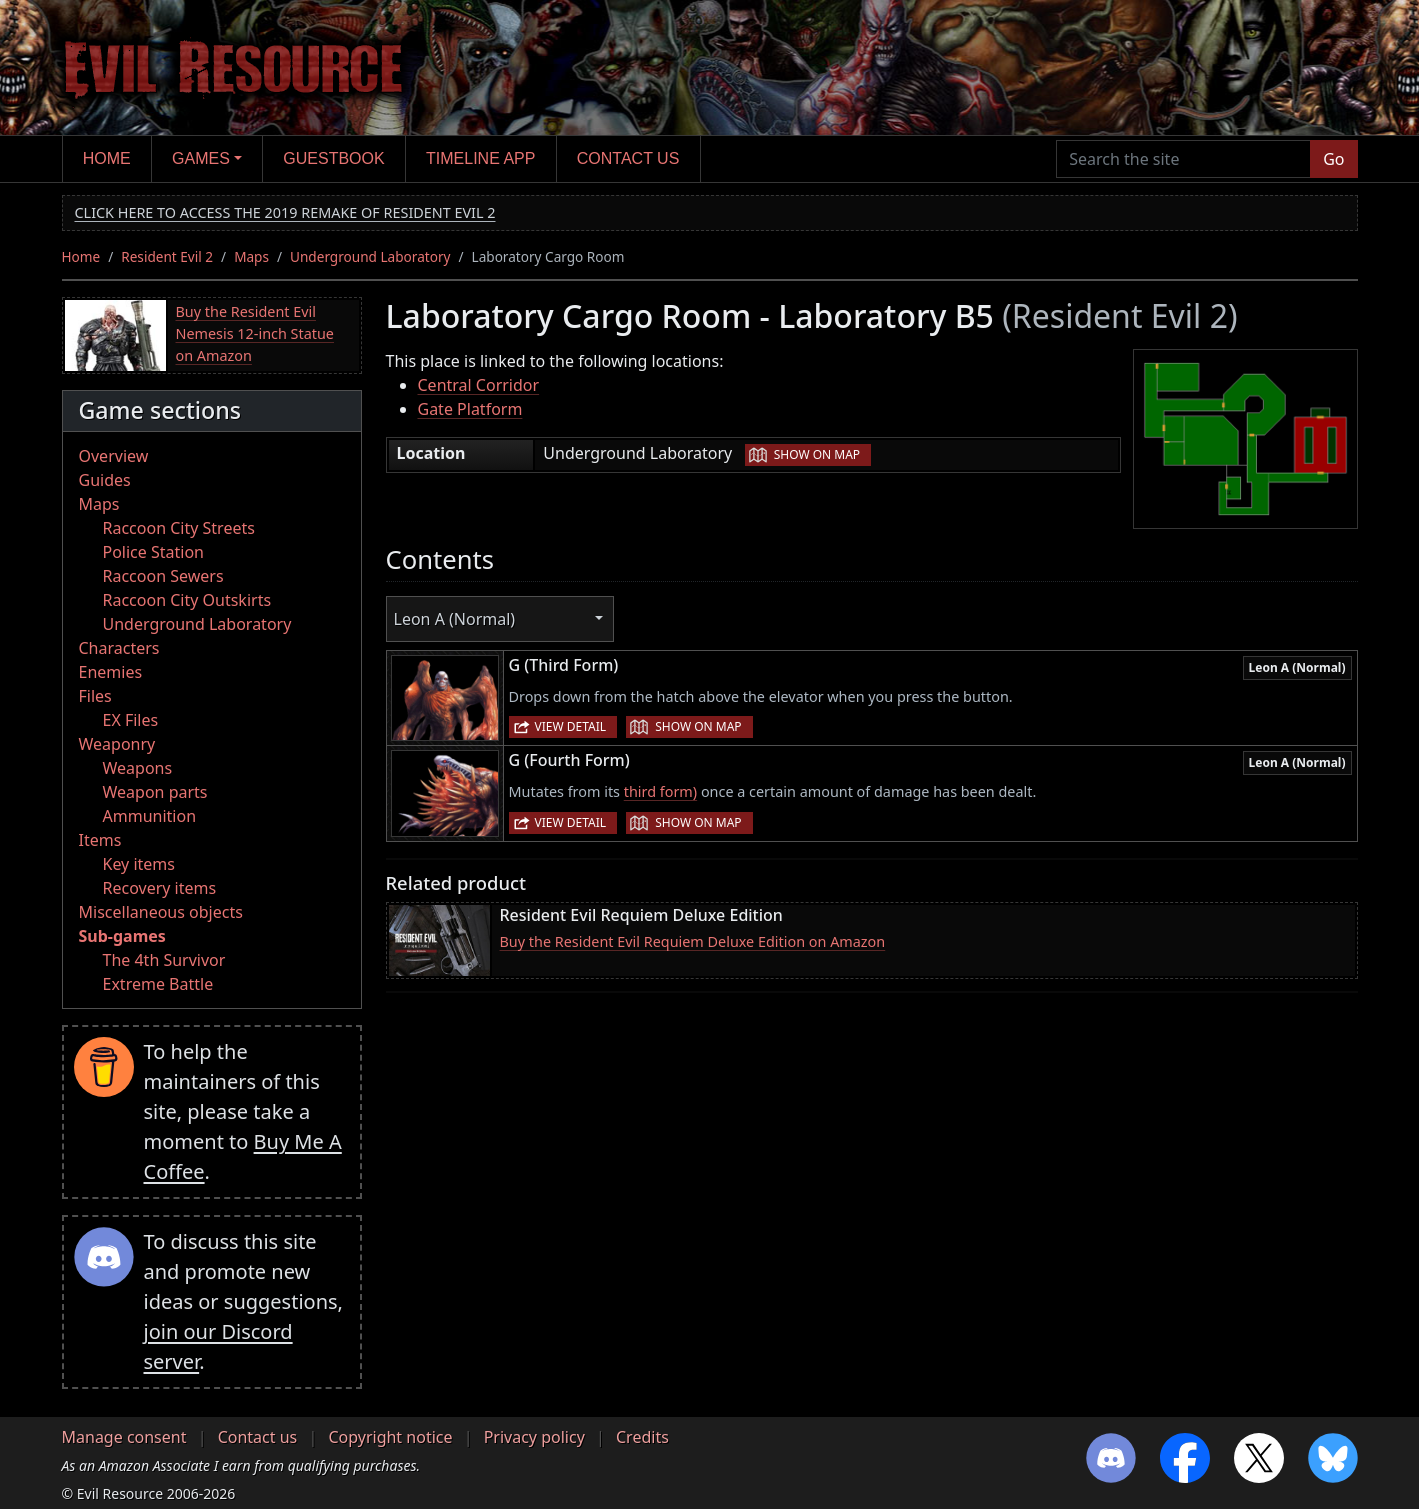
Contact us (628, 158)
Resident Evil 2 (167, 256)
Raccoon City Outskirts (187, 600)
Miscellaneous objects (161, 912)
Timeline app (480, 158)
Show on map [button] (817, 454)
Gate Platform (470, 409)
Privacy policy (534, 1437)
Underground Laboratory (370, 256)
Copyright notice (390, 1437)
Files (95, 696)
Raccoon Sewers (163, 576)
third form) (660, 791)
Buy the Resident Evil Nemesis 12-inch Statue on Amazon (255, 333)
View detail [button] (571, 726)
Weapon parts (155, 792)
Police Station (154, 552)
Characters (119, 648)
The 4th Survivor (164, 960)
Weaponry (117, 744)
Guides (105, 480)
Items (100, 840)
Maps (251, 256)
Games (201, 158)
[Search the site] (1183, 159)
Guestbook (333, 158)
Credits (642, 1437)
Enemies (111, 672)
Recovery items (160, 888)
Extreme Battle (158, 984)
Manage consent (124, 1437)
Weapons (138, 768)
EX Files (131, 720)
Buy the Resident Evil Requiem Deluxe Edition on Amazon (693, 941)
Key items (139, 864)
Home (107, 158)
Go (1333, 159)
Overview (114, 456)
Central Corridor (479, 385)
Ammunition (150, 816)
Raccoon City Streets (179, 528)
